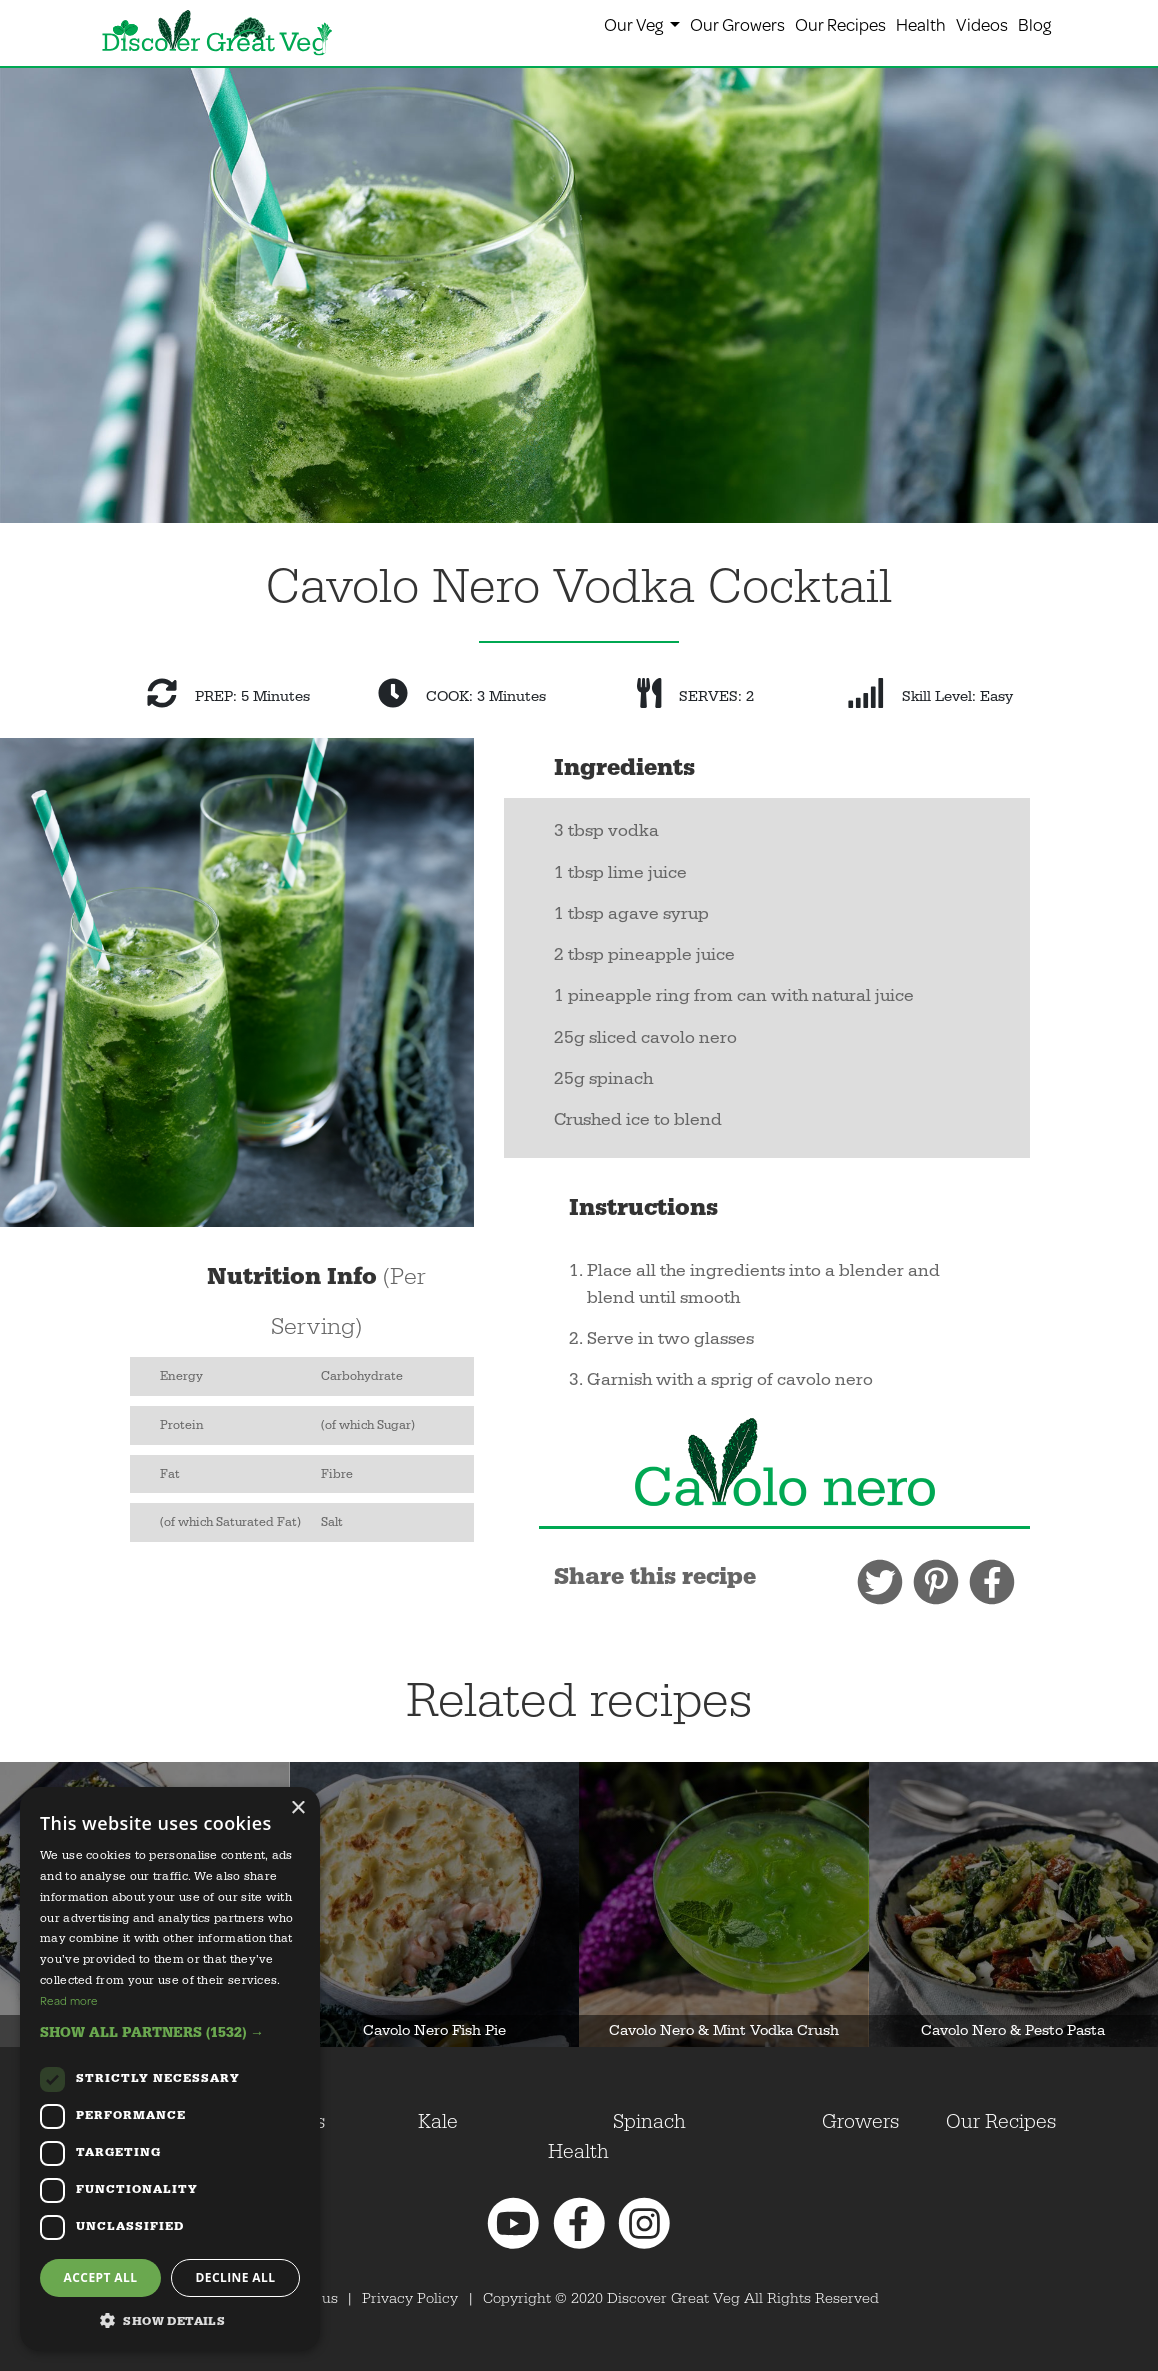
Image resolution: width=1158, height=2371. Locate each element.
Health (921, 24)
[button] (170, 2032)
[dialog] (170, 2069)
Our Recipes (840, 24)
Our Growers (737, 24)
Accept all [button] (101, 2277)
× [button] (297, 1808)
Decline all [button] (236, 2277)
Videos (982, 24)
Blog (1034, 24)
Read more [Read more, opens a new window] (69, 2000)
